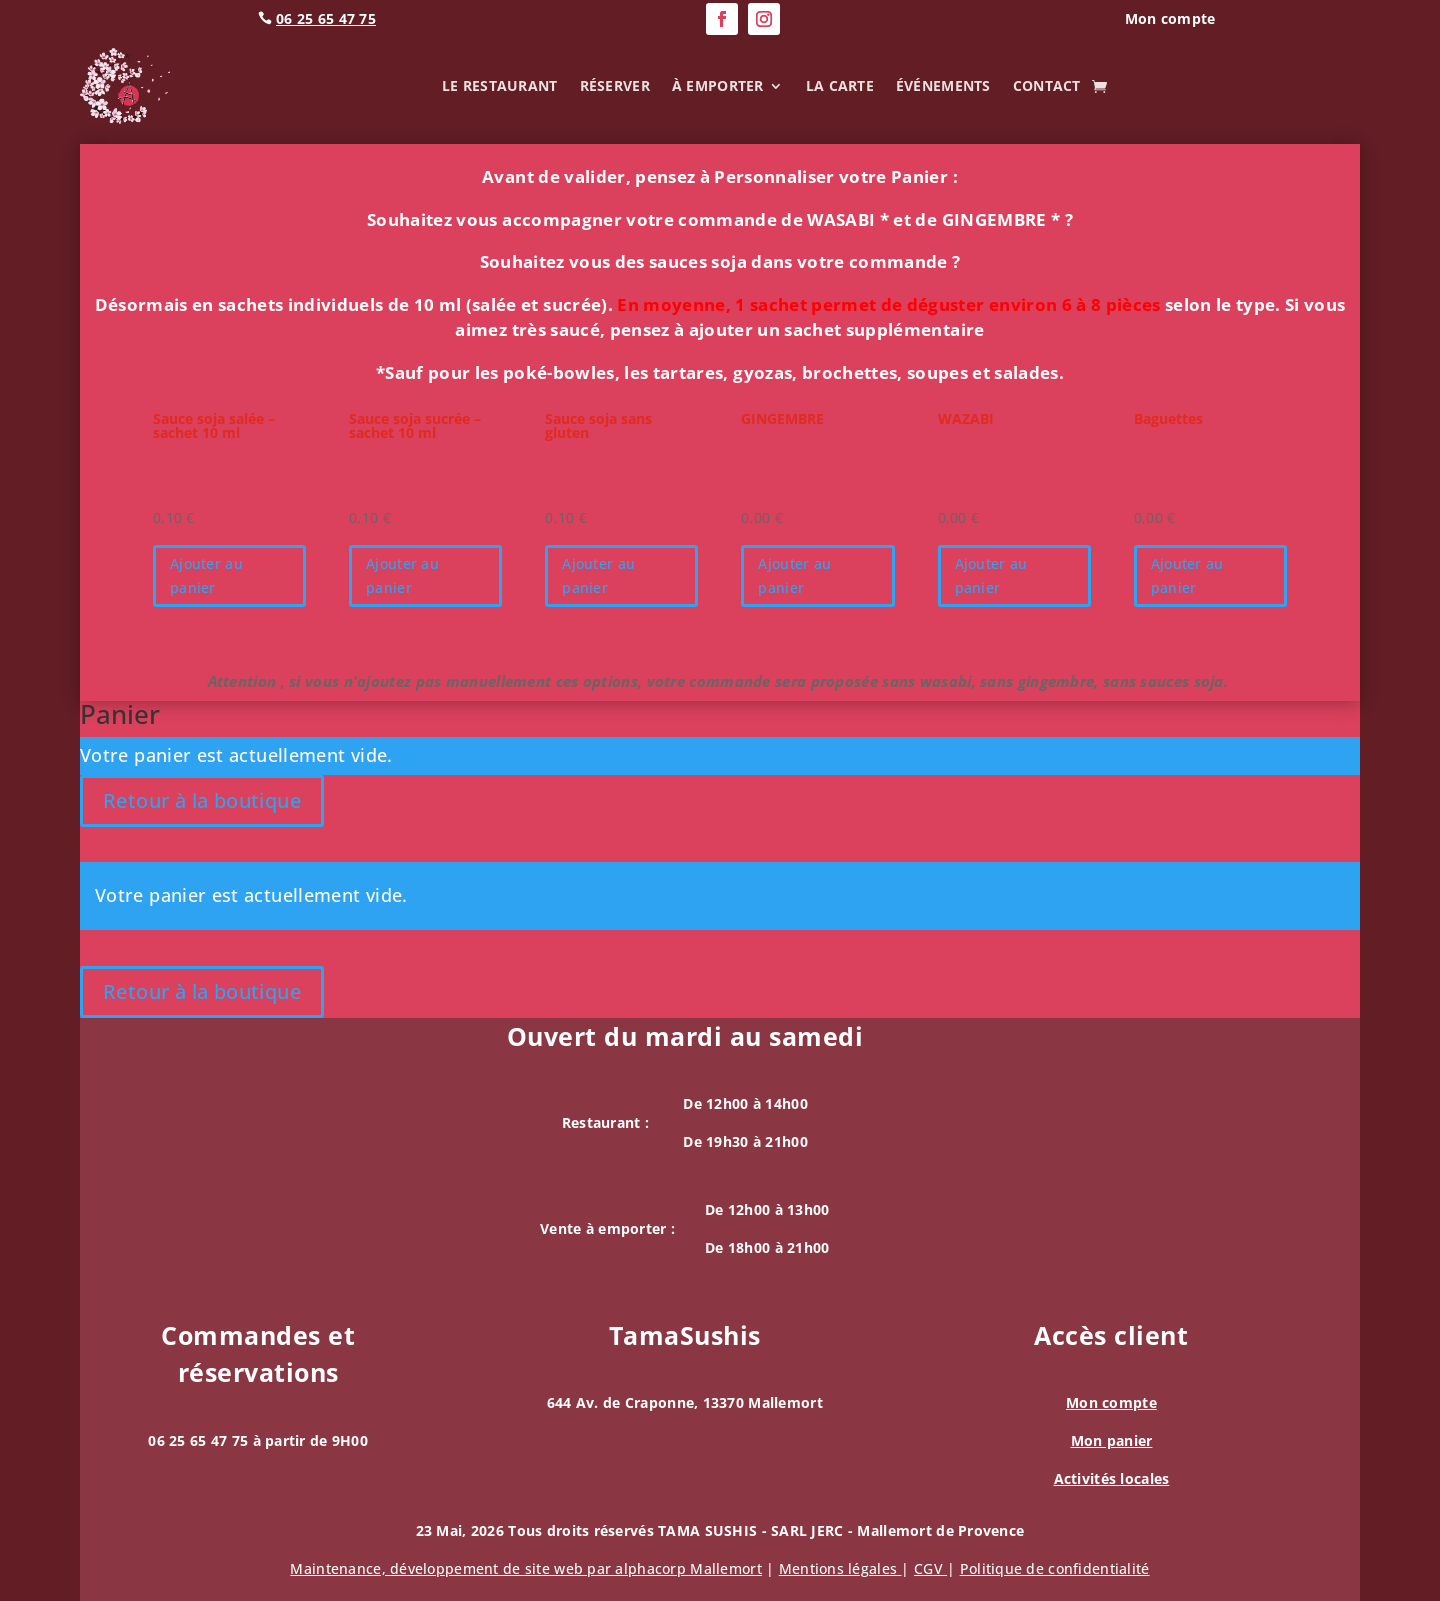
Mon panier (1112, 1440)
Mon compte (1111, 1402)
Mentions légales (840, 1568)
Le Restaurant (500, 85)
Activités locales (1112, 1478)
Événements (943, 85)
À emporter (718, 85)
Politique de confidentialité (1055, 1568)
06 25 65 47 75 (326, 18)
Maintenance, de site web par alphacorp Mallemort (525, 1568)
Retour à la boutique (202, 800)
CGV (930, 1568)
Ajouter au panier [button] (206, 575)
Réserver (615, 85)
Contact (1047, 85)
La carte (840, 85)
